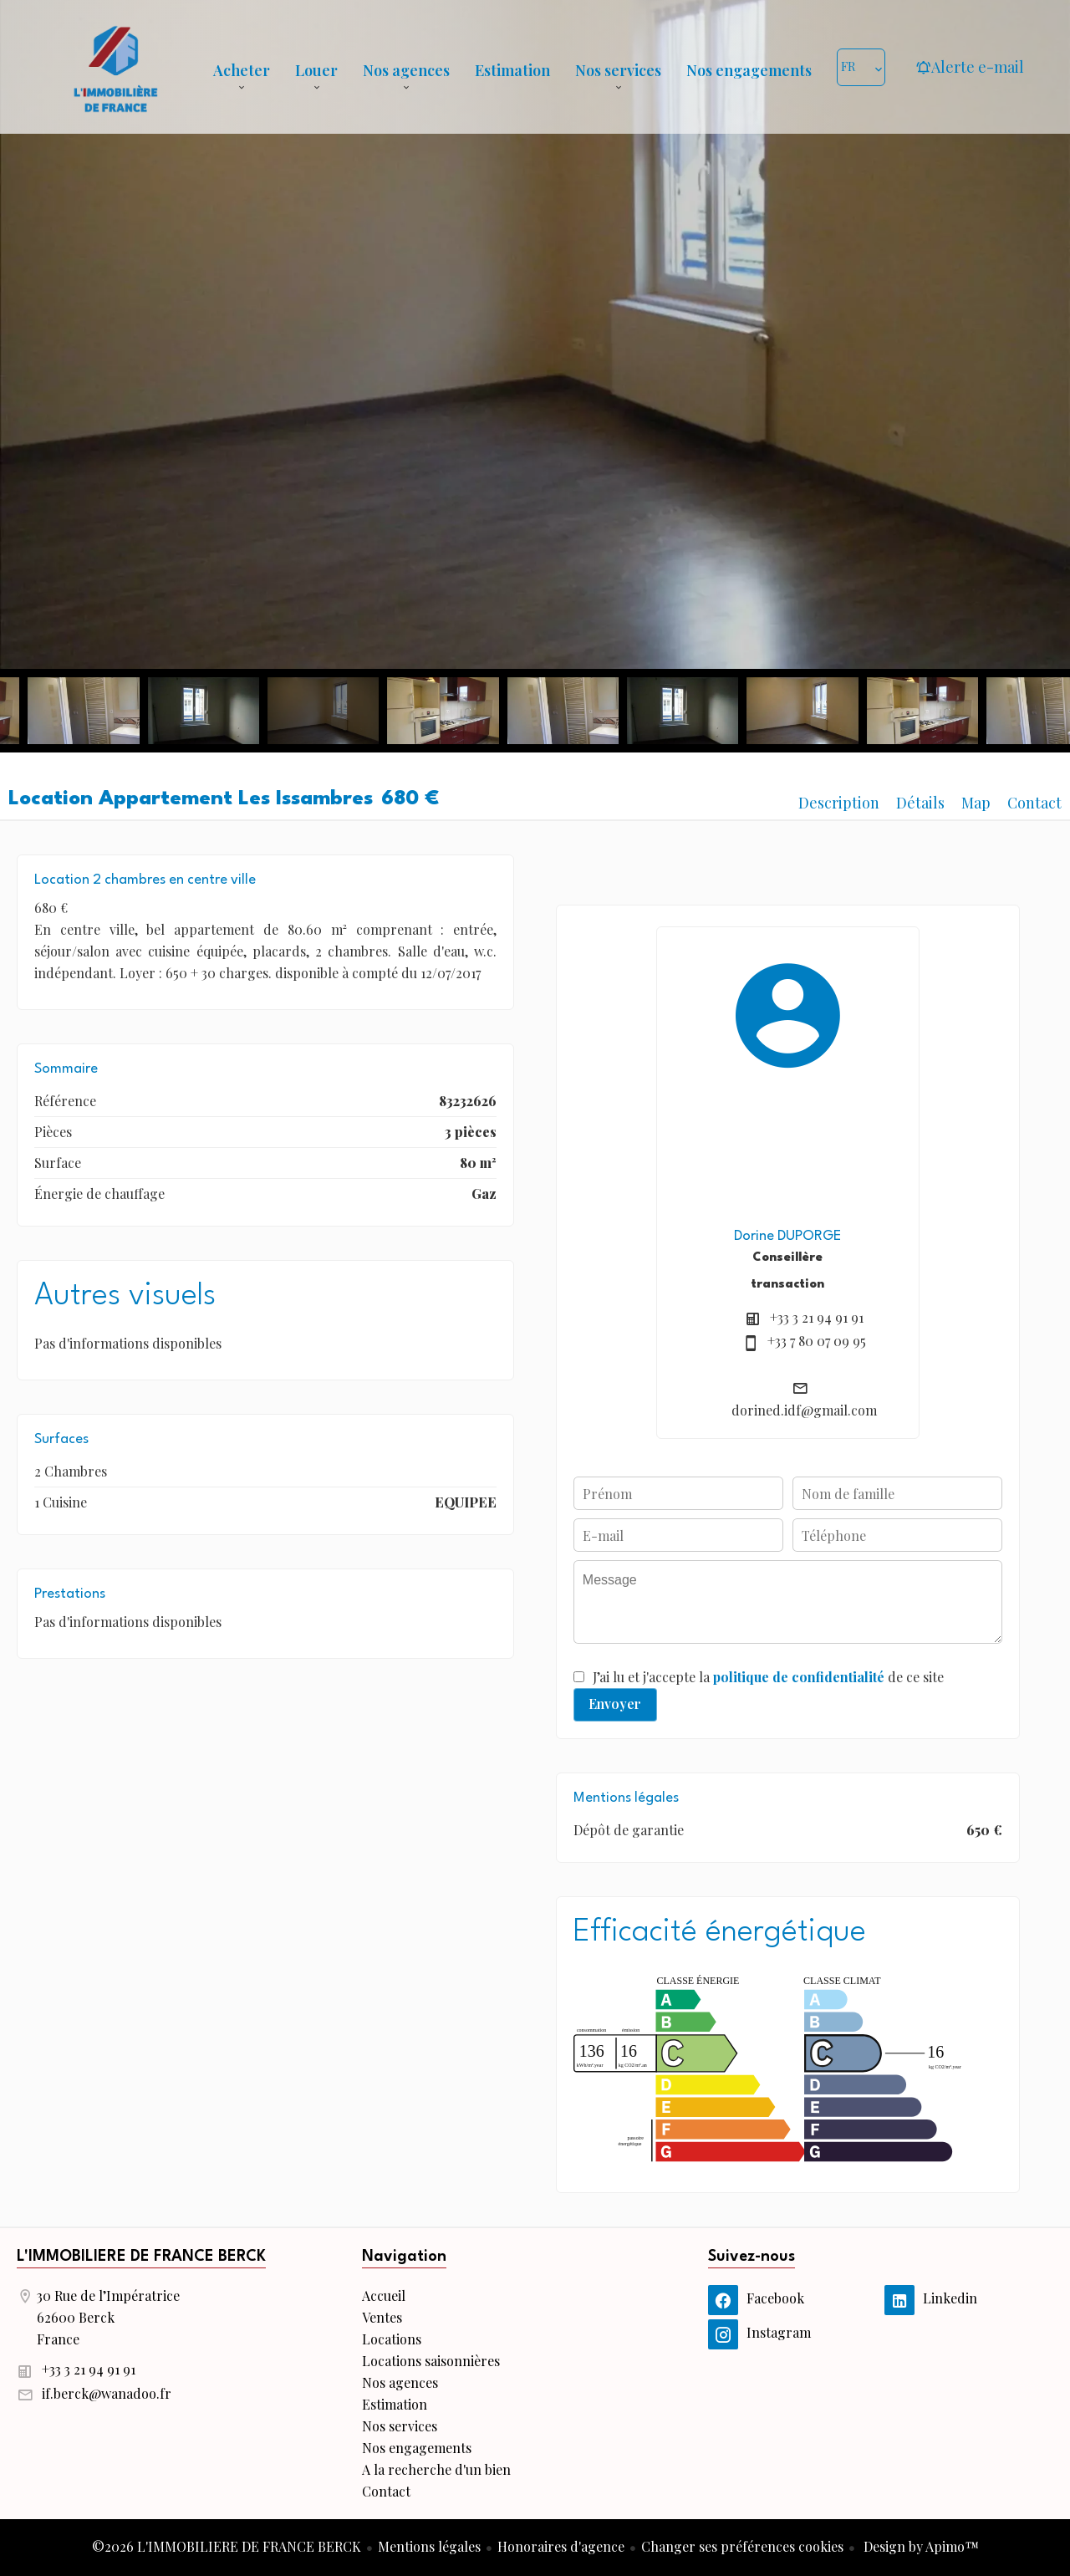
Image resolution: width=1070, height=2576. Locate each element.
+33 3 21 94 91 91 (817, 1317)
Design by (919, 2546)
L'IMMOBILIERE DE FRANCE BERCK (141, 2256)
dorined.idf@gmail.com (804, 1410)
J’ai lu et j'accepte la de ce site (768, 1677)
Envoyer (614, 1703)
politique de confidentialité (798, 1677)
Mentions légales (429, 2546)
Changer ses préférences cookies (742, 2546)
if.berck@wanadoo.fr (106, 2393)
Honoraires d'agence (560, 2546)
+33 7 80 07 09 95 (816, 1340)
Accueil (115, 67)
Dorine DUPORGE (787, 1236)
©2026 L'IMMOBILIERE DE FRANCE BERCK (226, 2546)
